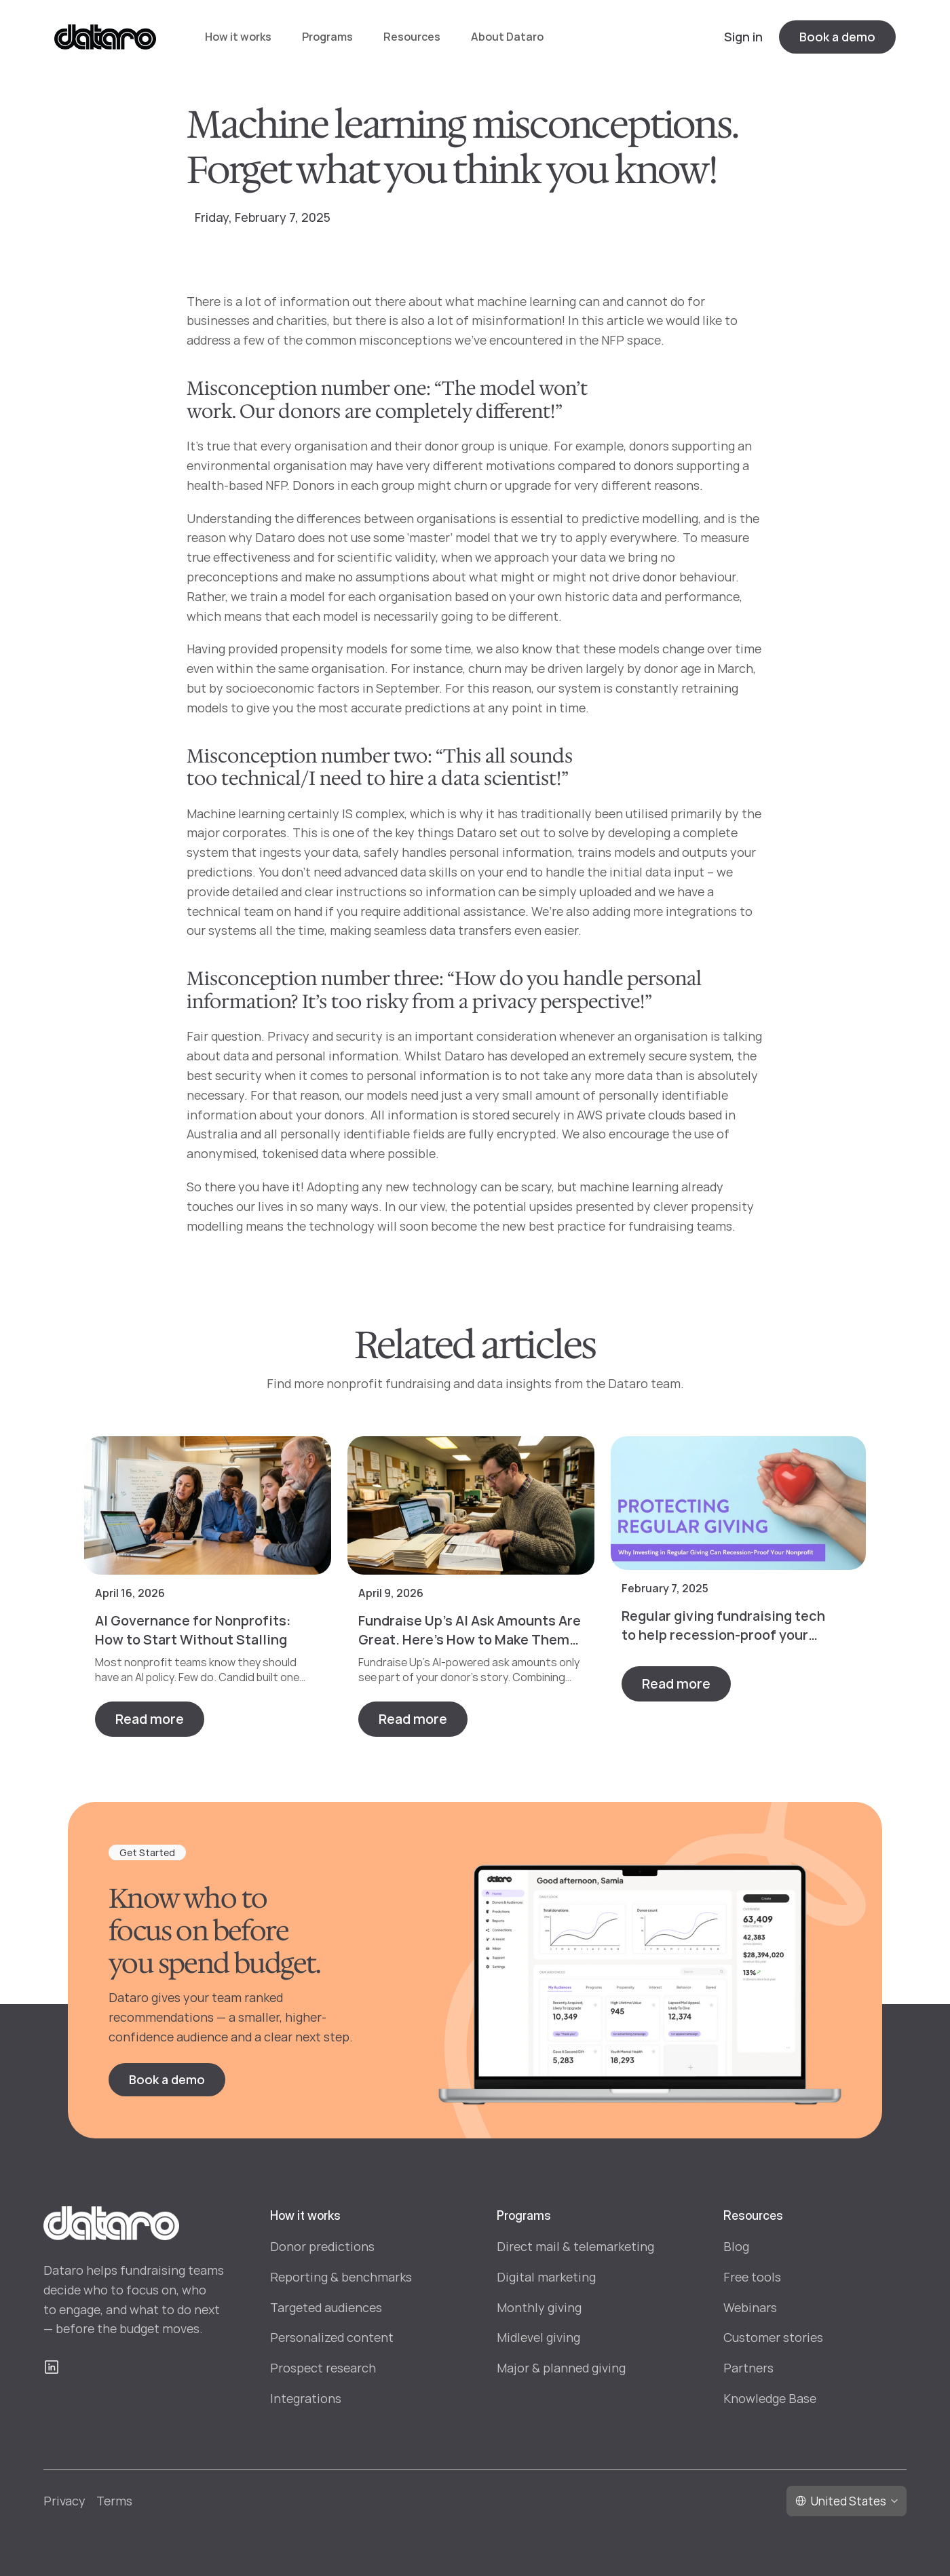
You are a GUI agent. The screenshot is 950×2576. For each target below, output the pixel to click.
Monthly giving (539, 2307)
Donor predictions (322, 2246)
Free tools (752, 2277)
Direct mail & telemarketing (575, 2246)
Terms (114, 2501)
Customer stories (773, 2337)
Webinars (750, 2307)
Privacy (64, 2501)
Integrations (305, 2398)
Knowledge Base (769, 2398)
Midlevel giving (538, 2337)
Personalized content (332, 2337)
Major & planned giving (561, 2368)
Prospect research (323, 2368)
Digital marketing (546, 2277)
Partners (748, 2368)
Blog (736, 2246)
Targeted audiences (326, 2307)
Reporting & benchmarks (341, 2277)
